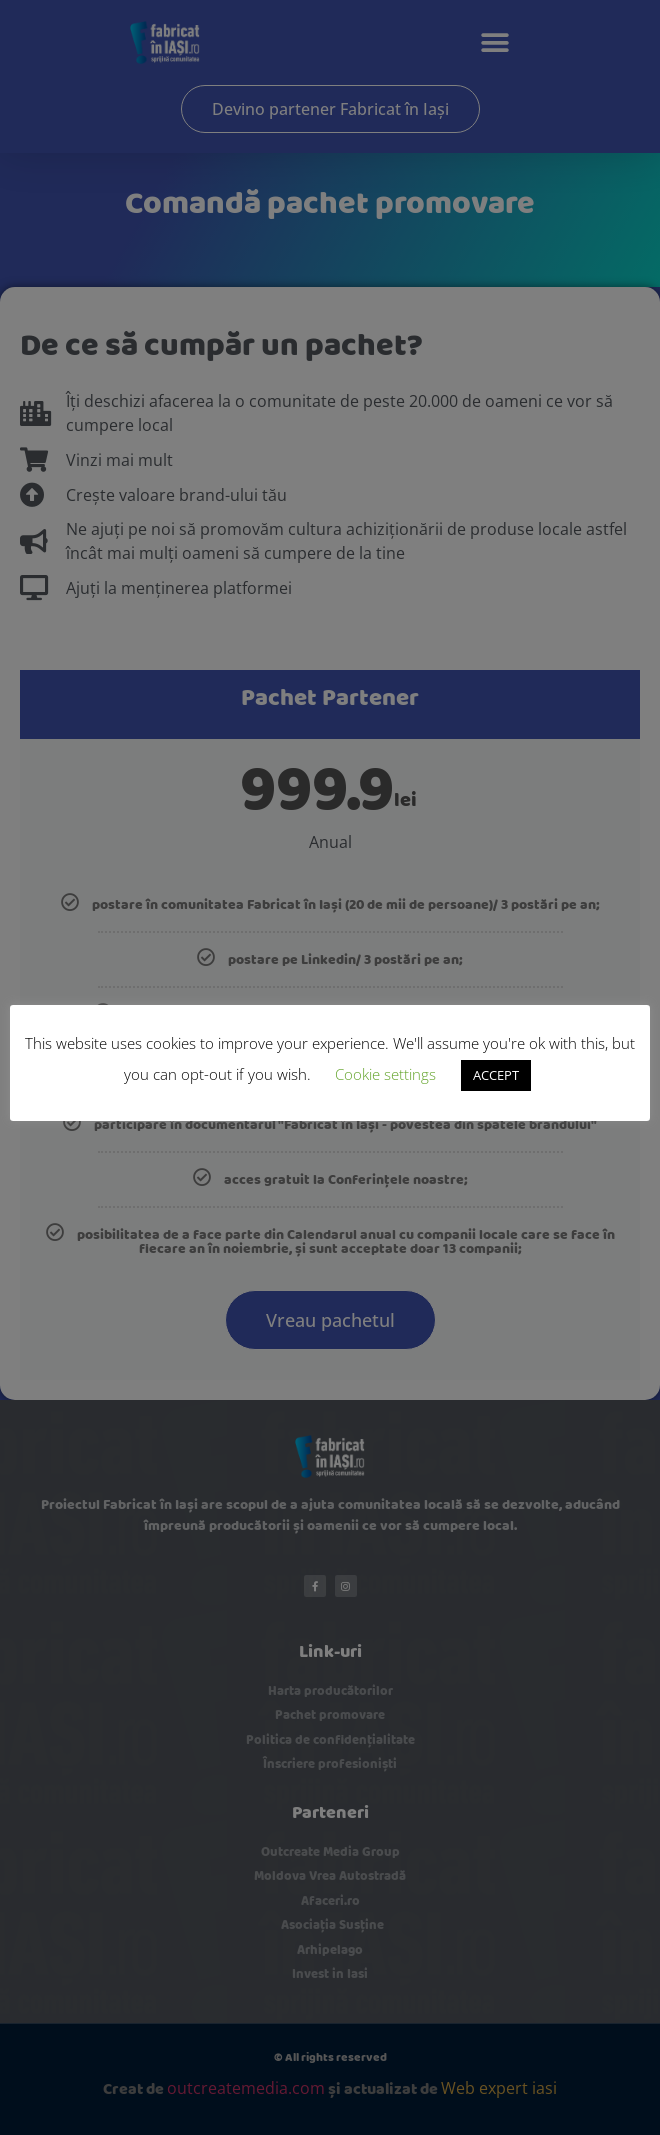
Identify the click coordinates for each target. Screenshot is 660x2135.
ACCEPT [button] (496, 1075)
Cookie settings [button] (385, 1074)
